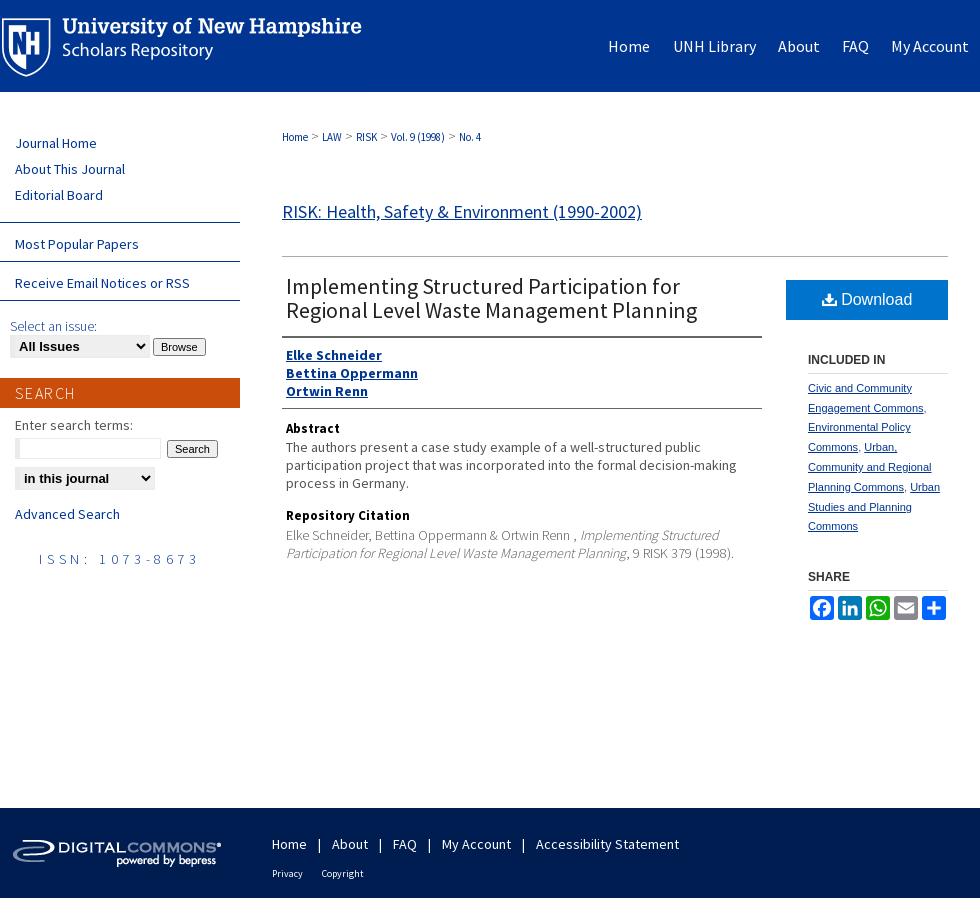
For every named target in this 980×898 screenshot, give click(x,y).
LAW (332, 137)
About (350, 844)
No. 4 (470, 137)
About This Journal (70, 169)
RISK (366, 137)
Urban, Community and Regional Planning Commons (870, 467)
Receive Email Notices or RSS (102, 283)
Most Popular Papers (77, 244)
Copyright (343, 873)
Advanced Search (67, 514)
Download (867, 299)
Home (295, 137)
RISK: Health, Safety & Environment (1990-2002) (462, 211)
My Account (476, 844)
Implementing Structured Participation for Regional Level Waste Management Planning (491, 298)
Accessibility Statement (607, 844)
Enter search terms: (74, 425)
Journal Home (56, 143)
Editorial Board (59, 195)
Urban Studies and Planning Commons (874, 507)
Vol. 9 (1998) (418, 137)
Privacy (287, 873)
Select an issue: (53, 326)
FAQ (405, 844)
